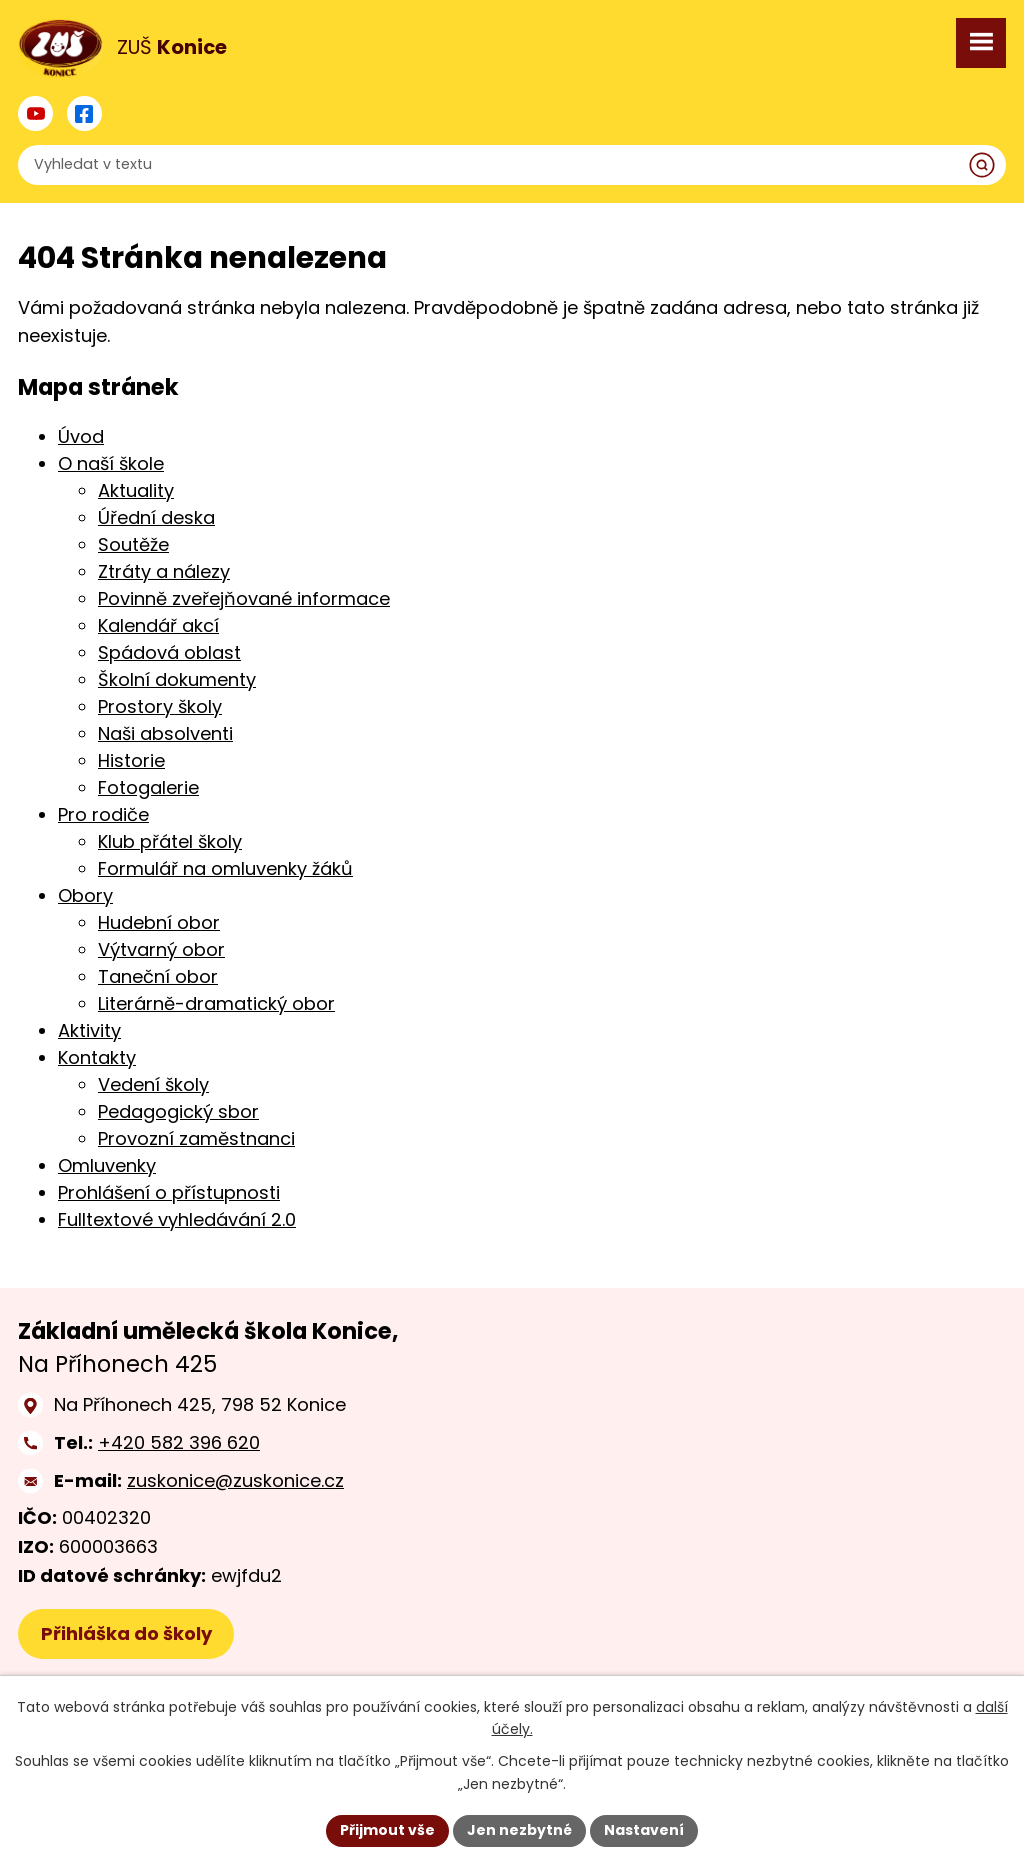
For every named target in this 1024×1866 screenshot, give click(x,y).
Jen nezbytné (519, 1830)
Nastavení (644, 1830)
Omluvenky (107, 1165)
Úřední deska (156, 517)
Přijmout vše (387, 1830)
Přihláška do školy (126, 1633)
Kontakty (97, 1057)
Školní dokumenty (177, 679)
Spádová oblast (169, 652)
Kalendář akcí (158, 625)
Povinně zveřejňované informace (244, 598)
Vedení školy (153, 1084)
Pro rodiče (103, 814)
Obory (85, 895)
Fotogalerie (148, 787)
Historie (131, 760)
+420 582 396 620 (179, 1442)
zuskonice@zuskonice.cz (235, 1480)
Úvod (81, 436)
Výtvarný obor (161, 949)
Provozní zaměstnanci (196, 1138)
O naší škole (111, 463)
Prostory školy (160, 706)
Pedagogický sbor (178, 1111)
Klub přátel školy (170, 841)
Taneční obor (158, 976)
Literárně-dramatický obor (216, 1003)
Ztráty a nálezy (164, 571)
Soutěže (133, 544)
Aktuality (136, 490)
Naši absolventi (165, 733)
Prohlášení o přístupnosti (169, 1192)
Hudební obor (159, 922)
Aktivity (89, 1030)
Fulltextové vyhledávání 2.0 (177, 1219)
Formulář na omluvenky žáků (225, 868)
